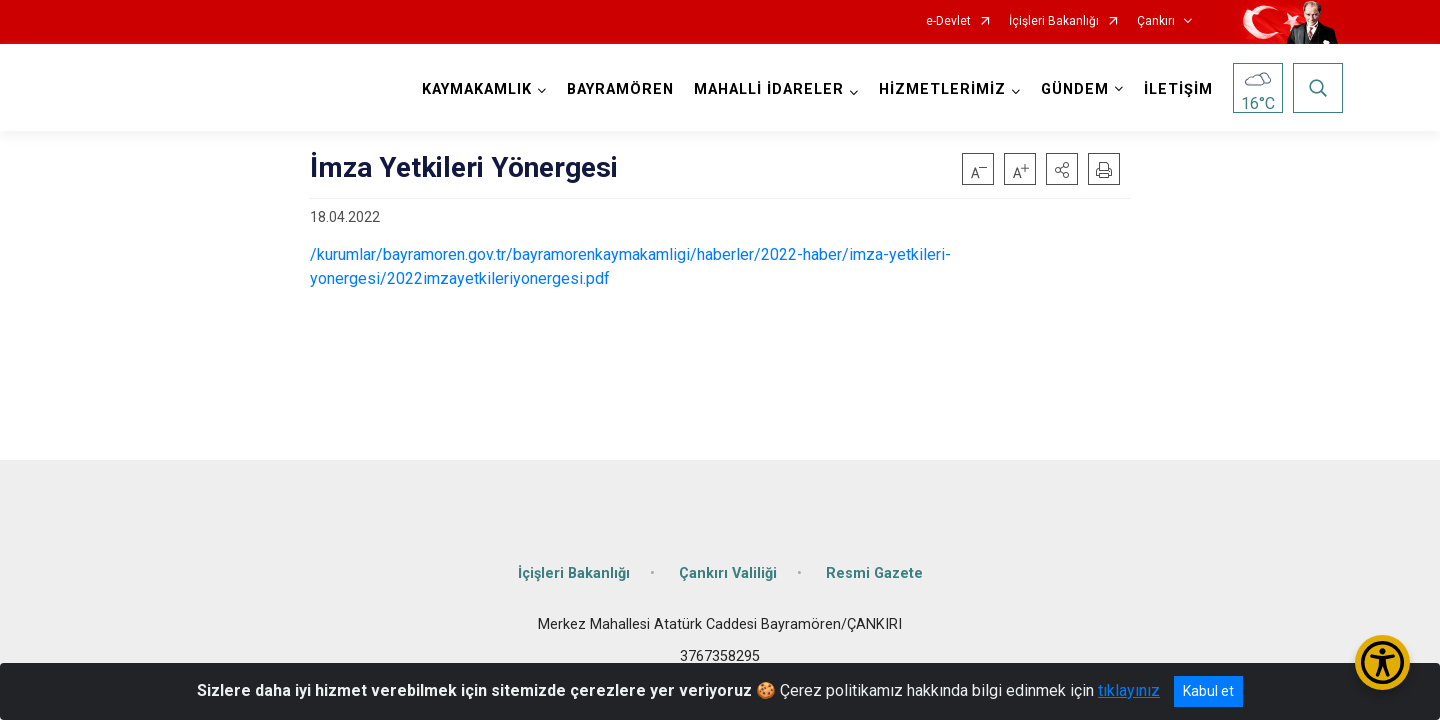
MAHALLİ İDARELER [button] (769, 89)
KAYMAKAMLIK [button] (477, 89)
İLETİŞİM (1178, 89)
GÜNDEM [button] (1075, 89)
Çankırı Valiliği (728, 572)
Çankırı (1156, 21)
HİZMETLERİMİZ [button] (942, 89)
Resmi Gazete (874, 572)
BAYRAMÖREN (620, 89)
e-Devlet (948, 21)
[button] (1062, 169)
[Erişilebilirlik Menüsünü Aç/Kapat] (1382, 662)
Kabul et (1208, 691)
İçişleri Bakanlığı (1054, 21)
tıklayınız (1129, 690)
